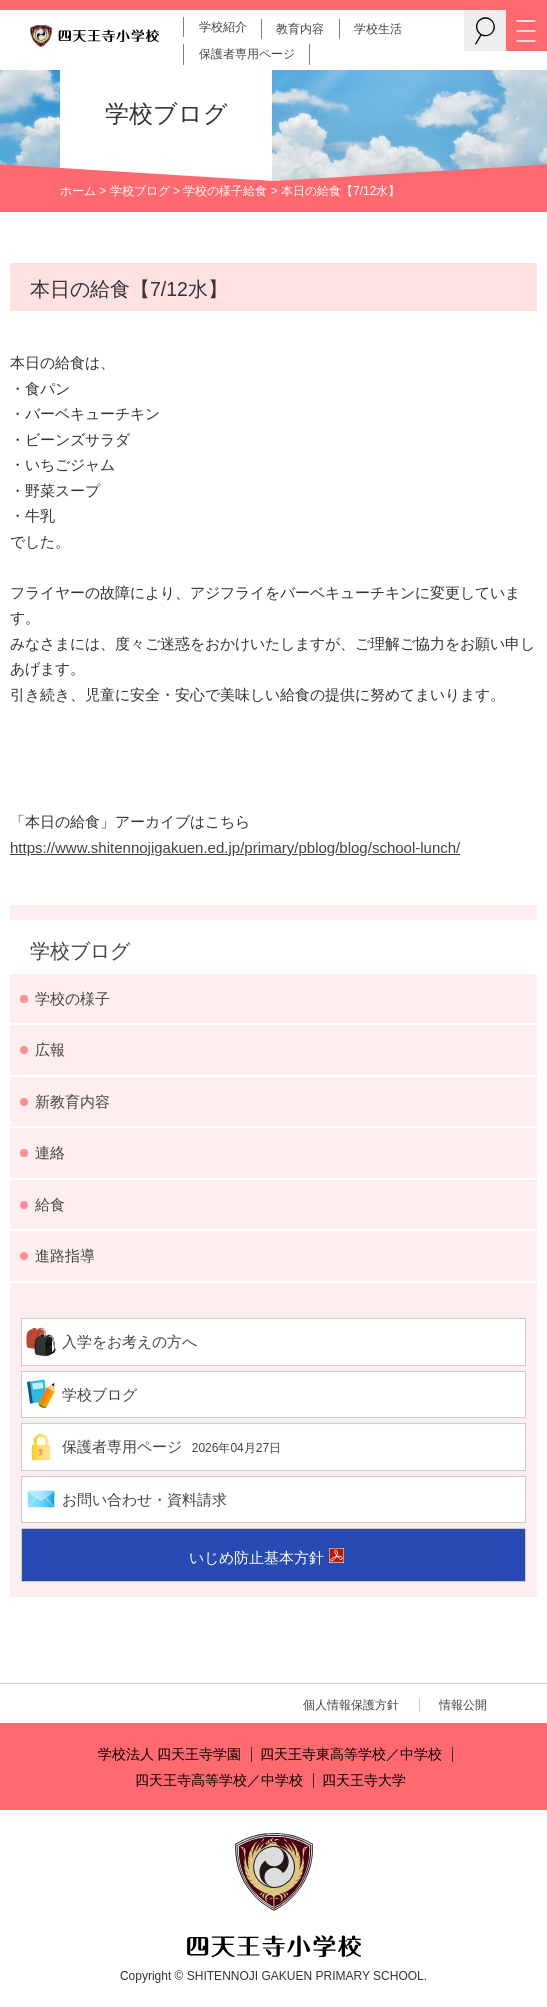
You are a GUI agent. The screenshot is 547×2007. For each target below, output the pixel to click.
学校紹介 (223, 27)
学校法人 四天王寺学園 (170, 1754)
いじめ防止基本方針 (256, 1557)
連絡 (50, 1152)
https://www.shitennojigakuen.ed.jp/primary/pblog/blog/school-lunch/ (235, 847)
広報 (50, 1049)
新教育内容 (72, 1101)
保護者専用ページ (247, 54)
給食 (255, 191)
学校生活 (378, 29)
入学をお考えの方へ (129, 1341)
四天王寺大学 (364, 1780)
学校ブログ (140, 191)
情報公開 (463, 1705)
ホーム (78, 191)
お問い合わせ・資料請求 (144, 1499)
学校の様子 (213, 191)
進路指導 (65, 1255)
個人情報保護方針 (351, 1705)
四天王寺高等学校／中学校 (219, 1780)
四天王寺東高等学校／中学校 (351, 1754)
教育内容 (300, 29)
